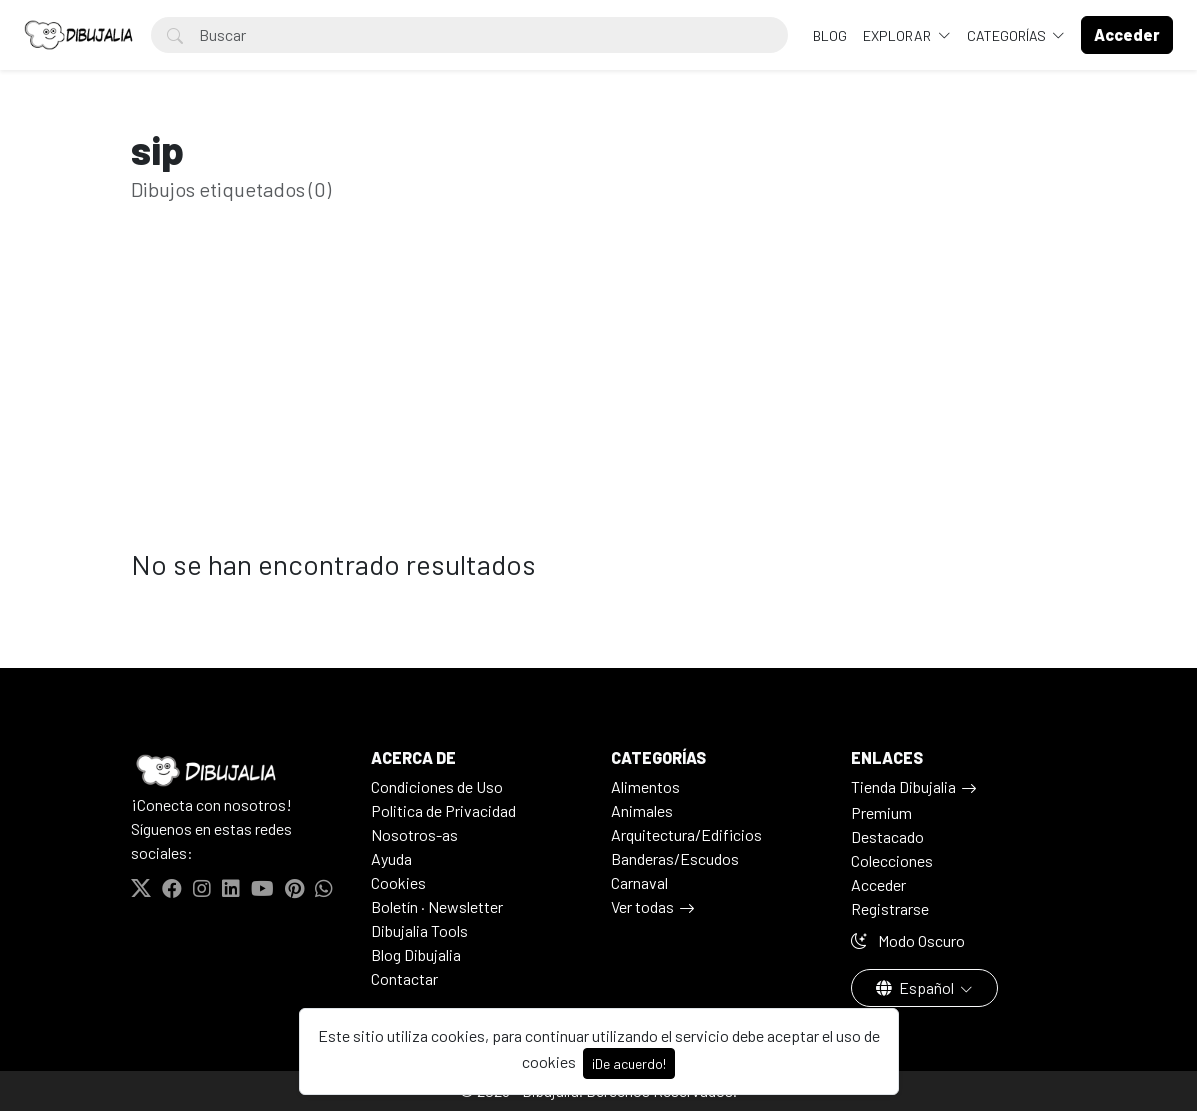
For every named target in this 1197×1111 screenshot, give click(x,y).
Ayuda (391, 858)
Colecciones (892, 860)
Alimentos (645, 786)
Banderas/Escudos (675, 858)
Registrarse (890, 908)
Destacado (887, 836)
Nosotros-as (414, 834)
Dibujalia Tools (419, 930)
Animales (642, 810)
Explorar (898, 35)
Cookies (398, 882)
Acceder (878, 884)
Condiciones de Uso (437, 786)
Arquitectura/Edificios (686, 834)
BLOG (830, 35)
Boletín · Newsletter (437, 906)
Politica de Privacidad (443, 810)
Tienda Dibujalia (903, 786)
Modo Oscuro (908, 940)
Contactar (404, 978)
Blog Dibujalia (416, 954)
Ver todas (642, 906)
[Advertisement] (599, 408)
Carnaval (639, 882)
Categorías (1008, 35)
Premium (881, 812)
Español (916, 987)
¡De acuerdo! (629, 1063)
